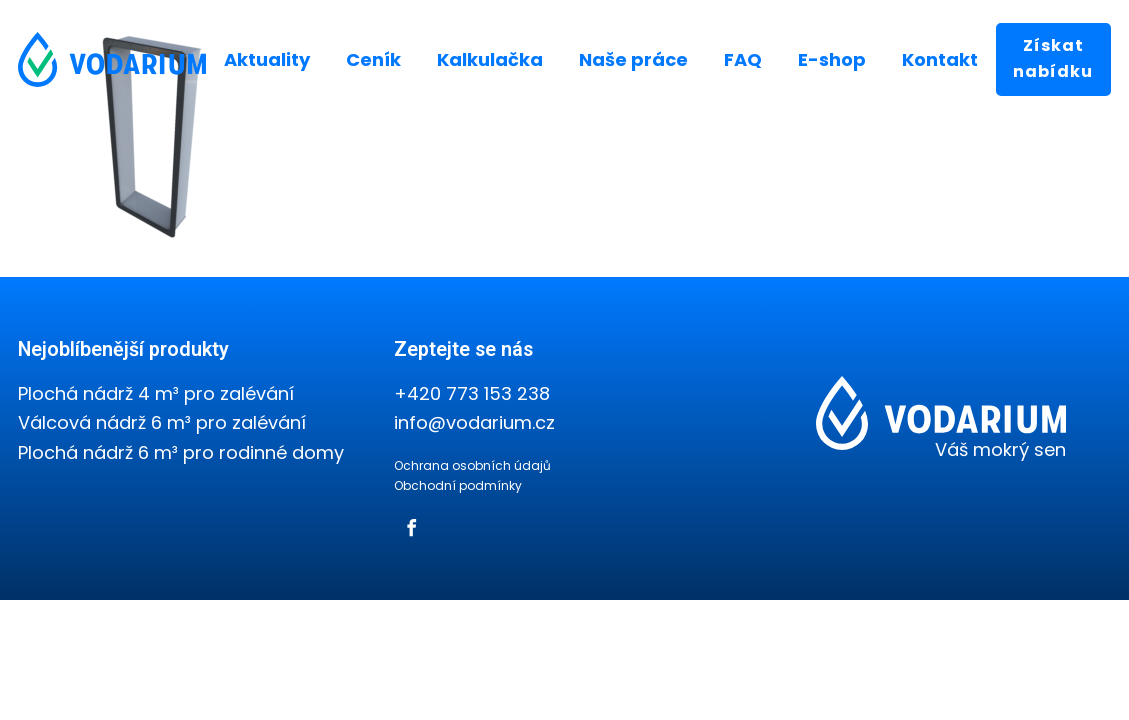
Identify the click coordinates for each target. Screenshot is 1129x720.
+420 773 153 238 (472, 393)
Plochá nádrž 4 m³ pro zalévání (156, 393)
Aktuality (267, 59)
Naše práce (633, 59)
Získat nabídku (1053, 58)
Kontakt (940, 59)
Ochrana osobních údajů (472, 465)
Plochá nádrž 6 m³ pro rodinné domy (181, 452)
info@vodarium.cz (474, 422)
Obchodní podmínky (458, 485)
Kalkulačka (490, 59)
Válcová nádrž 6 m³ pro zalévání (162, 422)
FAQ (743, 59)
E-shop (832, 59)
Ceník (373, 59)
